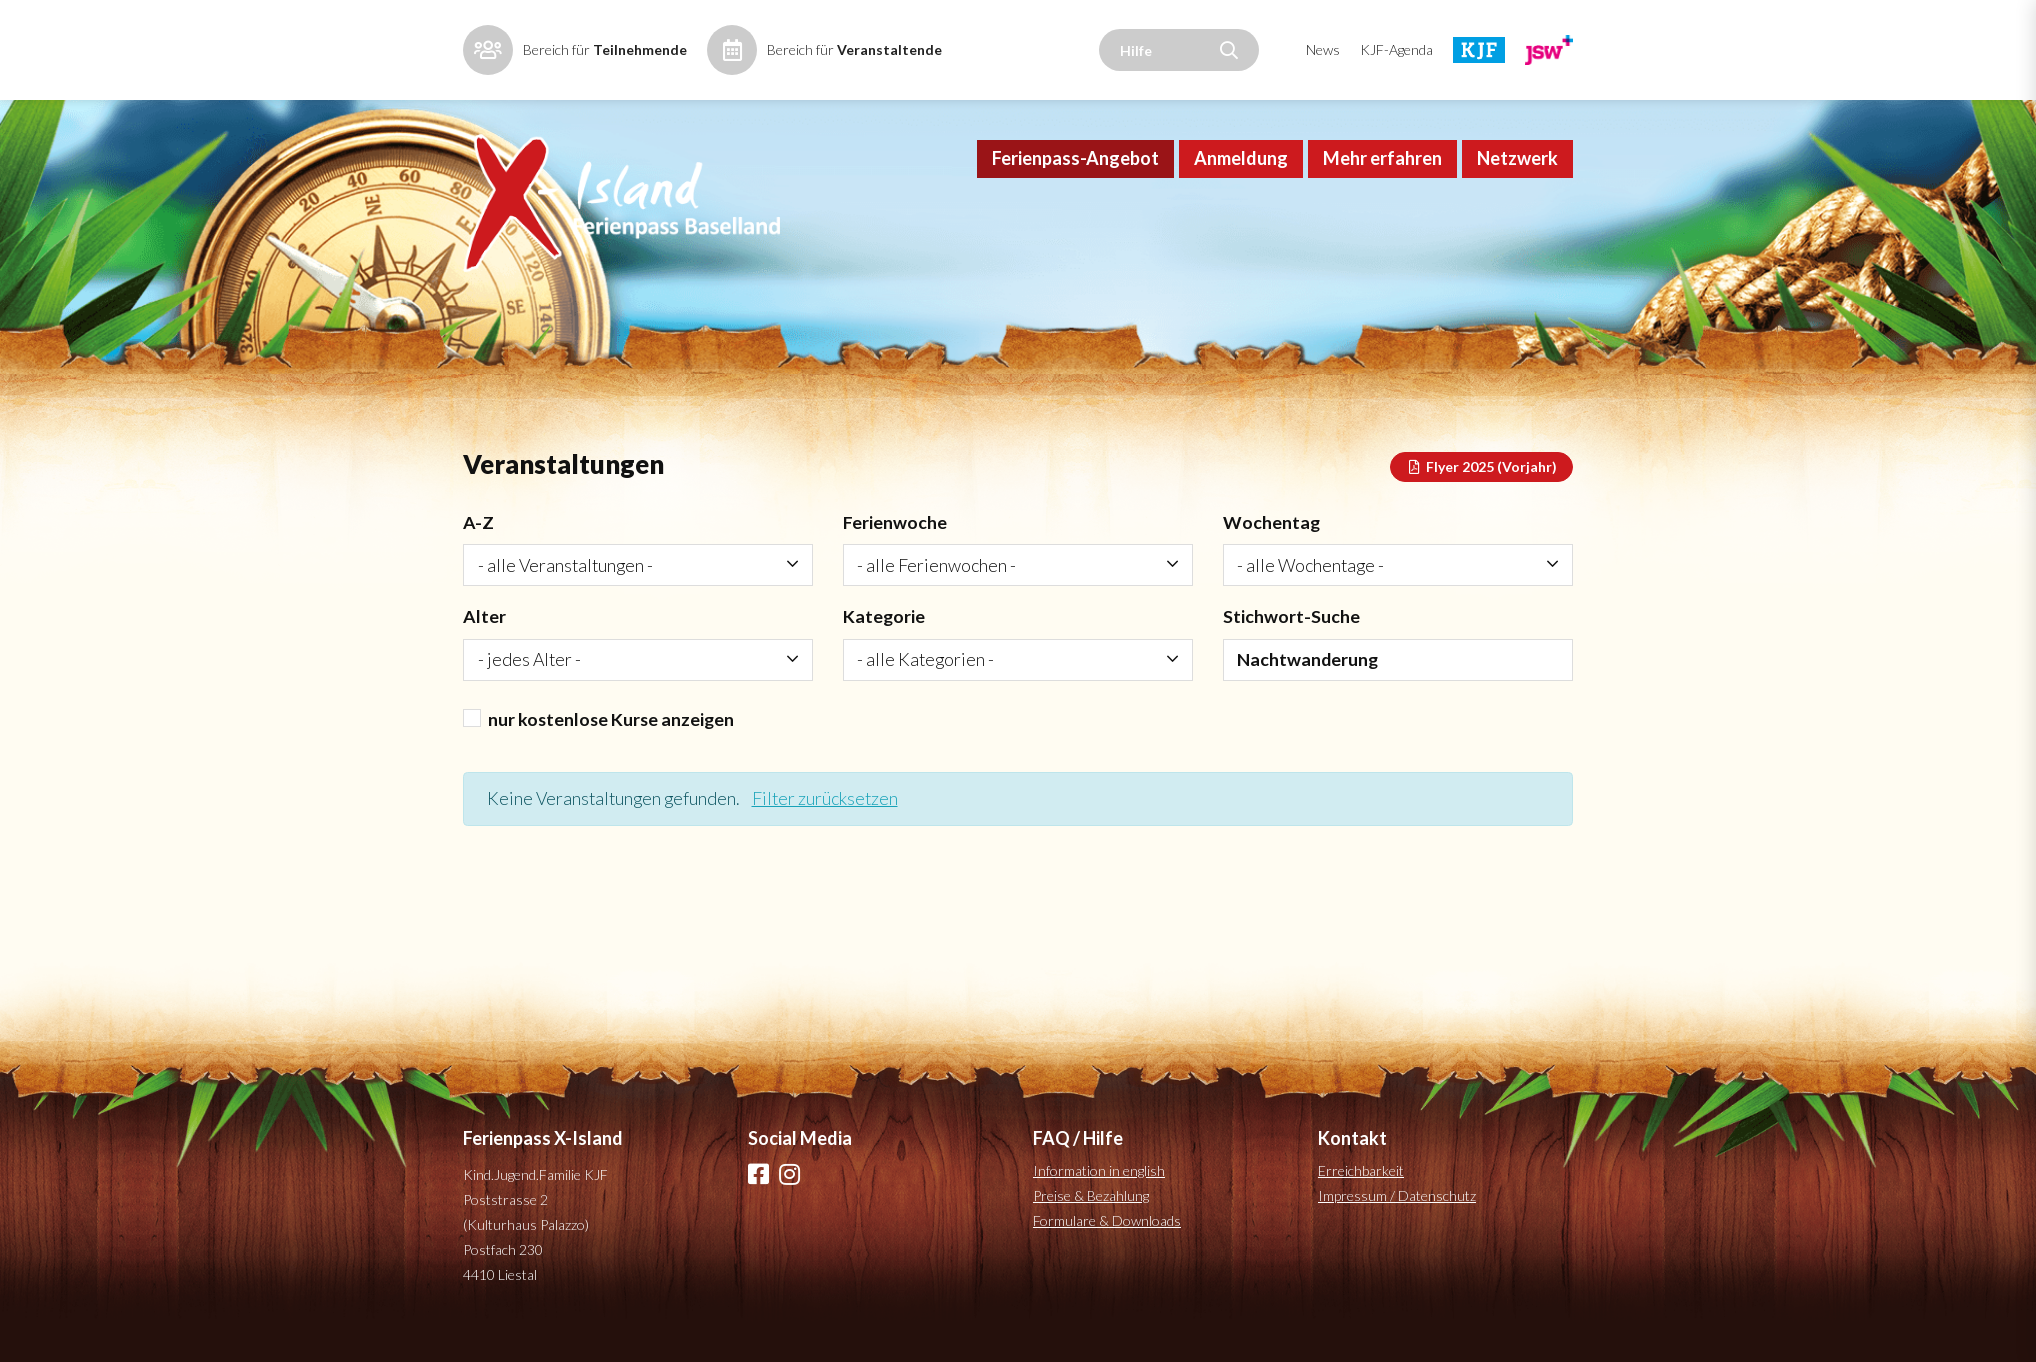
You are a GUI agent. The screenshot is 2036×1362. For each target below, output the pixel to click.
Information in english (1099, 1200)
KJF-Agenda (1396, 49)
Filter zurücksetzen (831, 828)
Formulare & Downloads (1107, 1250)
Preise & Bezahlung (1091, 1225)
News (1323, 49)
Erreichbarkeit (1361, 1200)
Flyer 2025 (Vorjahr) (1482, 492)
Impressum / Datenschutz (1397, 1225)
